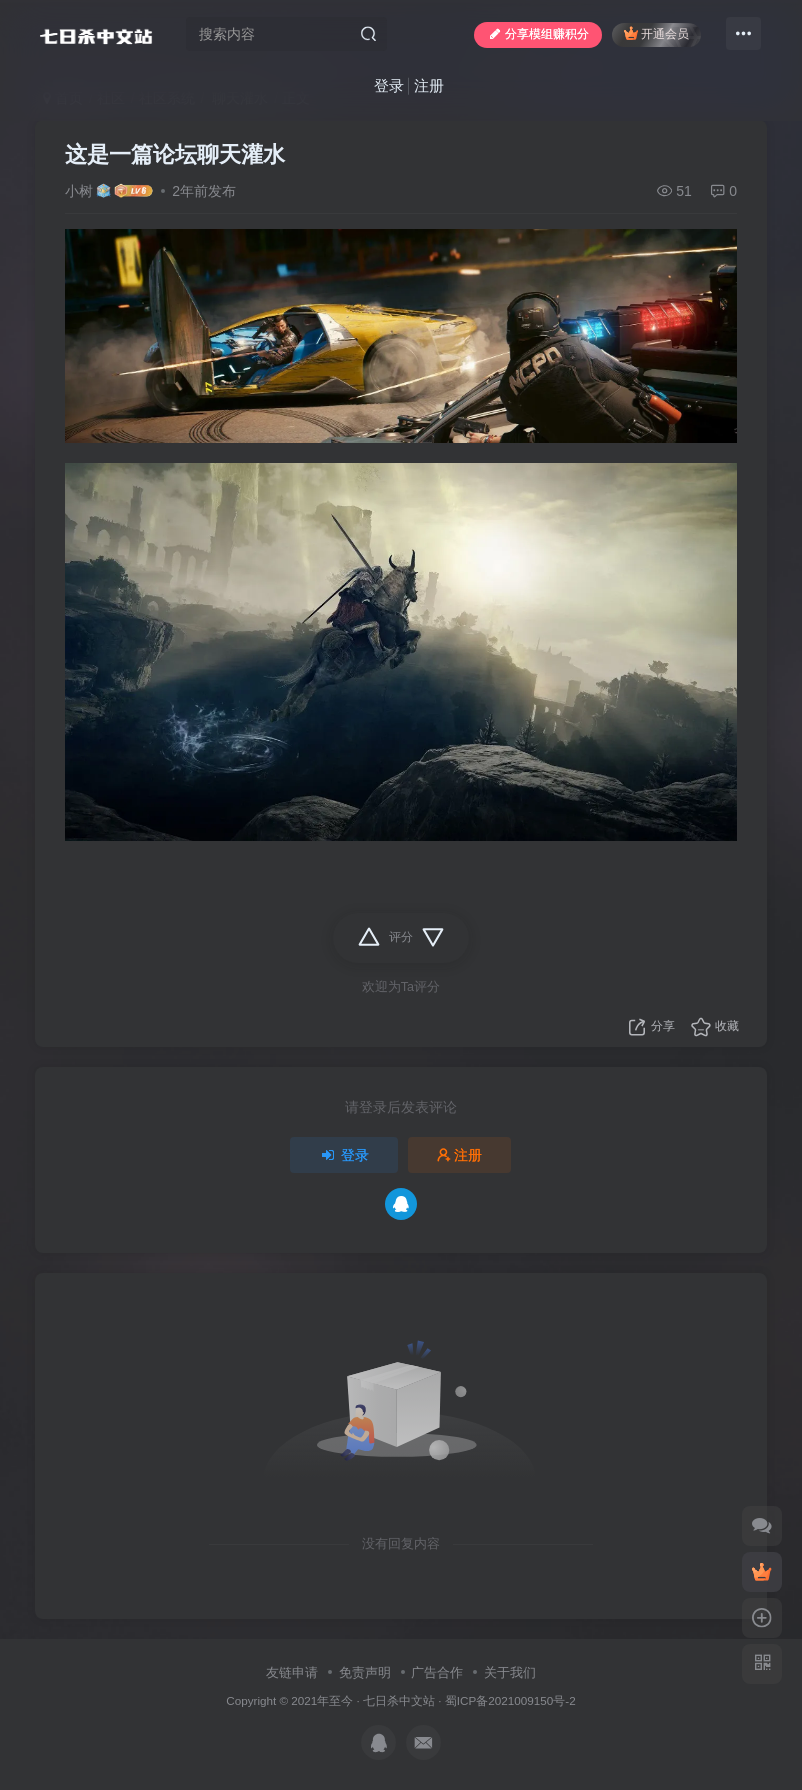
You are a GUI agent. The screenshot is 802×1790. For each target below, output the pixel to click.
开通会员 (656, 33)
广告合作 (437, 1672)
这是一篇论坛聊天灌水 (175, 154)
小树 (79, 191)
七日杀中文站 (399, 1700)
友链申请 (292, 1672)
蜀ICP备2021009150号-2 (510, 1700)
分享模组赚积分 (538, 34)
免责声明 (365, 1672)
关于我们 (510, 1672)
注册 (429, 85)
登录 (389, 85)
